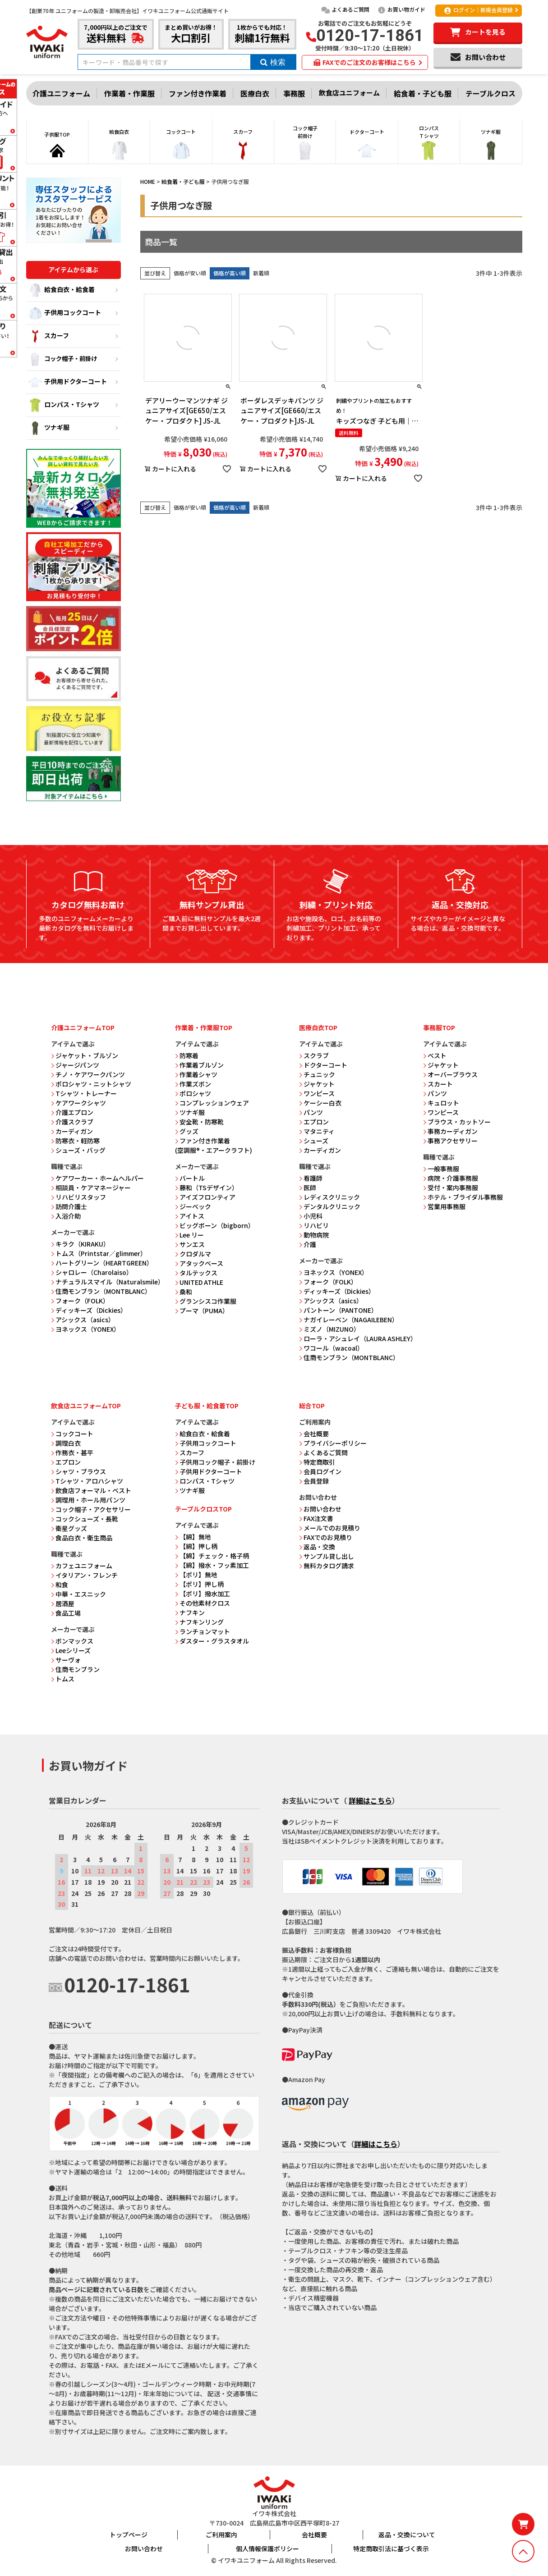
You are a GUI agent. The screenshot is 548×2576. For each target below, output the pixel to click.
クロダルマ (193, 1253)
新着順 (261, 273)
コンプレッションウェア (212, 1102)
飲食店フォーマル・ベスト (91, 1490)
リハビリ (314, 1225)
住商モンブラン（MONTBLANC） (101, 1291)
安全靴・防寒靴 (199, 1121)
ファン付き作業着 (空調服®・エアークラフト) (213, 1145)
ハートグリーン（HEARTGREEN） (102, 1262)
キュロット (441, 1102)
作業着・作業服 (129, 93)
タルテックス (196, 1272)
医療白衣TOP (318, 1027)
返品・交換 (317, 1546)
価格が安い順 (190, 273)
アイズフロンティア (205, 1196)
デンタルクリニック (329, 1206)
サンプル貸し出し (326, 1556)
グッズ (186, 1131)
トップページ (128, 2534)
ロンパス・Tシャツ (63, 405)
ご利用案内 (221, 2534)
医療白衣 (254, 93)
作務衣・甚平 (72, 1452)
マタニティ (317, 1131)
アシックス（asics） (83, 1319)
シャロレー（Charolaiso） (92, 1272)
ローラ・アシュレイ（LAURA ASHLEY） (358, 1338)
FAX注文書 (316, 1518)
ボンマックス (72, 1640)
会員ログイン (320, 1471)
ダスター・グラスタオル (212, 1640)
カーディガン (72, 1131)
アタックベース (199, 1263)
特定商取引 (317, 1461)
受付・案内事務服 (450, 1187)
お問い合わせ (320, 1508)
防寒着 (186, 1055)
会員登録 (314, 1480)
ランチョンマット (202, 1631)
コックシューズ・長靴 (84, 1518)
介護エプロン (72, 1112)
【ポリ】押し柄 (199, 1584)
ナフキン (190, 1612)
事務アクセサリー (450, 1140)
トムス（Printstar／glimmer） (99, 1253)
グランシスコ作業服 (205, 1301)
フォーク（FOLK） (80, 1300)
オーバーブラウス (450, 1074)
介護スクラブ (72, 1121)
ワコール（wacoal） (331, 1347)
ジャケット (317, 1083)
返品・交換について (406, 2534)
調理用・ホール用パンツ (88, 1499)
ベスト (435, 1055)
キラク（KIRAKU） (80, 1243)
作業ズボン (193, 1083)
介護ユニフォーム (61, 93)
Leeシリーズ (71, 1650)
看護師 (310, 1178)
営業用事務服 (444, 1206)
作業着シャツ (196, 1074)
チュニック (317, 1074)
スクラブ (314, 1055)
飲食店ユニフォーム (349, 92)
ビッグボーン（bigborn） (214, 1225)
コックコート (72, 1433)
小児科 (310, 1215)
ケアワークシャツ (78, 1102)
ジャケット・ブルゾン (84, 1055)
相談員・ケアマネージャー (91, 1187)
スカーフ (48, 336)
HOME (147, 181)
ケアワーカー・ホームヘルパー (97, 1178)
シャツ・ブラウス (78, 1471)
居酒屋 (62, 1603)
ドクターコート (323, 1064)
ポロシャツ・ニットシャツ (91, 1083)
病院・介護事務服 (450, 1178)
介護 (307, 1244)
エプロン (314, 1121)
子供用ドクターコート (67, 382)
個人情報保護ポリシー (267, 2548)
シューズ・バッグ (78, 1150)
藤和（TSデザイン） (206, 1187)
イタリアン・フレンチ (84, 1575)
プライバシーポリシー (333, 1443)
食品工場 (66, 1612)
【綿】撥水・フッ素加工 (212, 1565)
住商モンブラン (75, 1669)
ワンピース (317, 1093)
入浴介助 (66, 1215)
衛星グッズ (69, 1528)
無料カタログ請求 (326, 1565)
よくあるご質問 (345, 9)
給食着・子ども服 (422, 93)
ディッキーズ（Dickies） (89, 1310)
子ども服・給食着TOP (207, 1405)
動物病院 (314, 1234)
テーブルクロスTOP (203, 1508)
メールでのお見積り (329, 1527)
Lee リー (189, 1234)
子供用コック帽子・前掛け (215, 1461)
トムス (62, 1678)
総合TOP (312, 1405)
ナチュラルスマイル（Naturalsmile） (107, 1281)
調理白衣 (66, 1443)
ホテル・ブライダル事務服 (463, 1196)
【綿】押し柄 (196, 1546)
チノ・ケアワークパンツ (88, 1074)
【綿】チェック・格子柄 (212, 1555)
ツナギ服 (48, 428)
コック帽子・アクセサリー (91, 1509)
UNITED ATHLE (199, 1282)
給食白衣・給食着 (61, 290)
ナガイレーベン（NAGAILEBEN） (348, 1319)
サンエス (190, 1244)
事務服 (294, 93)
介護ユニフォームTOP (83, 1027)
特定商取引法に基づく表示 (391, 2548)
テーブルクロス (490, 93)
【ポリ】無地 (196, 1574)
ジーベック (193, 1206)
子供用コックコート (64, 313)
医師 (307, 1187)
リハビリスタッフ (78, 1196)
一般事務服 (441, 1168)
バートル (190, 1178)
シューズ (313, 1140)
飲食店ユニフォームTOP (86, 1405)
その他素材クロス (202, 1603)
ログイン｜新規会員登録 (478, 10)
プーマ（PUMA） (202, 1310)
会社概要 (314, 1433)
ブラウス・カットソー (457, 1121)
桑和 (183, 1291)
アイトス (189, 1215)
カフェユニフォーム (81, 1565)
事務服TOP (439, 1027)
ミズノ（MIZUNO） (329, 1329)
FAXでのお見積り (325, 1537)
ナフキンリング (199, 1621)
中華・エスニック (78, 1594)
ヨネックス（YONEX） (85, 1329)
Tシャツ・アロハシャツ (87, 1480)
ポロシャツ (193, 1093)
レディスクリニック (329, 1196)
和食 (59, 1584)
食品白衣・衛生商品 (81, 1537)
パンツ (311, 1112)
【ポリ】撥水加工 (202, 1593)
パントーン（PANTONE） (338, 1310)
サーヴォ (66, 1659)
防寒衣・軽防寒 (75, 1140)
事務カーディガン (450, 1131)
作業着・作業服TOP (203, 1027)
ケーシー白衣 (320, 1102)
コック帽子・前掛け (62, 359)
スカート (438, 1083)
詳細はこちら (370, 1800)
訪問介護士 (69, 1206)
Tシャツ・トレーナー (84, 1093)
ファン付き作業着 (197, 93)
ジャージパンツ (75, 1064)
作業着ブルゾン (199, 1064)
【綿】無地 (193, 1536)
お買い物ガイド (401, 9)
